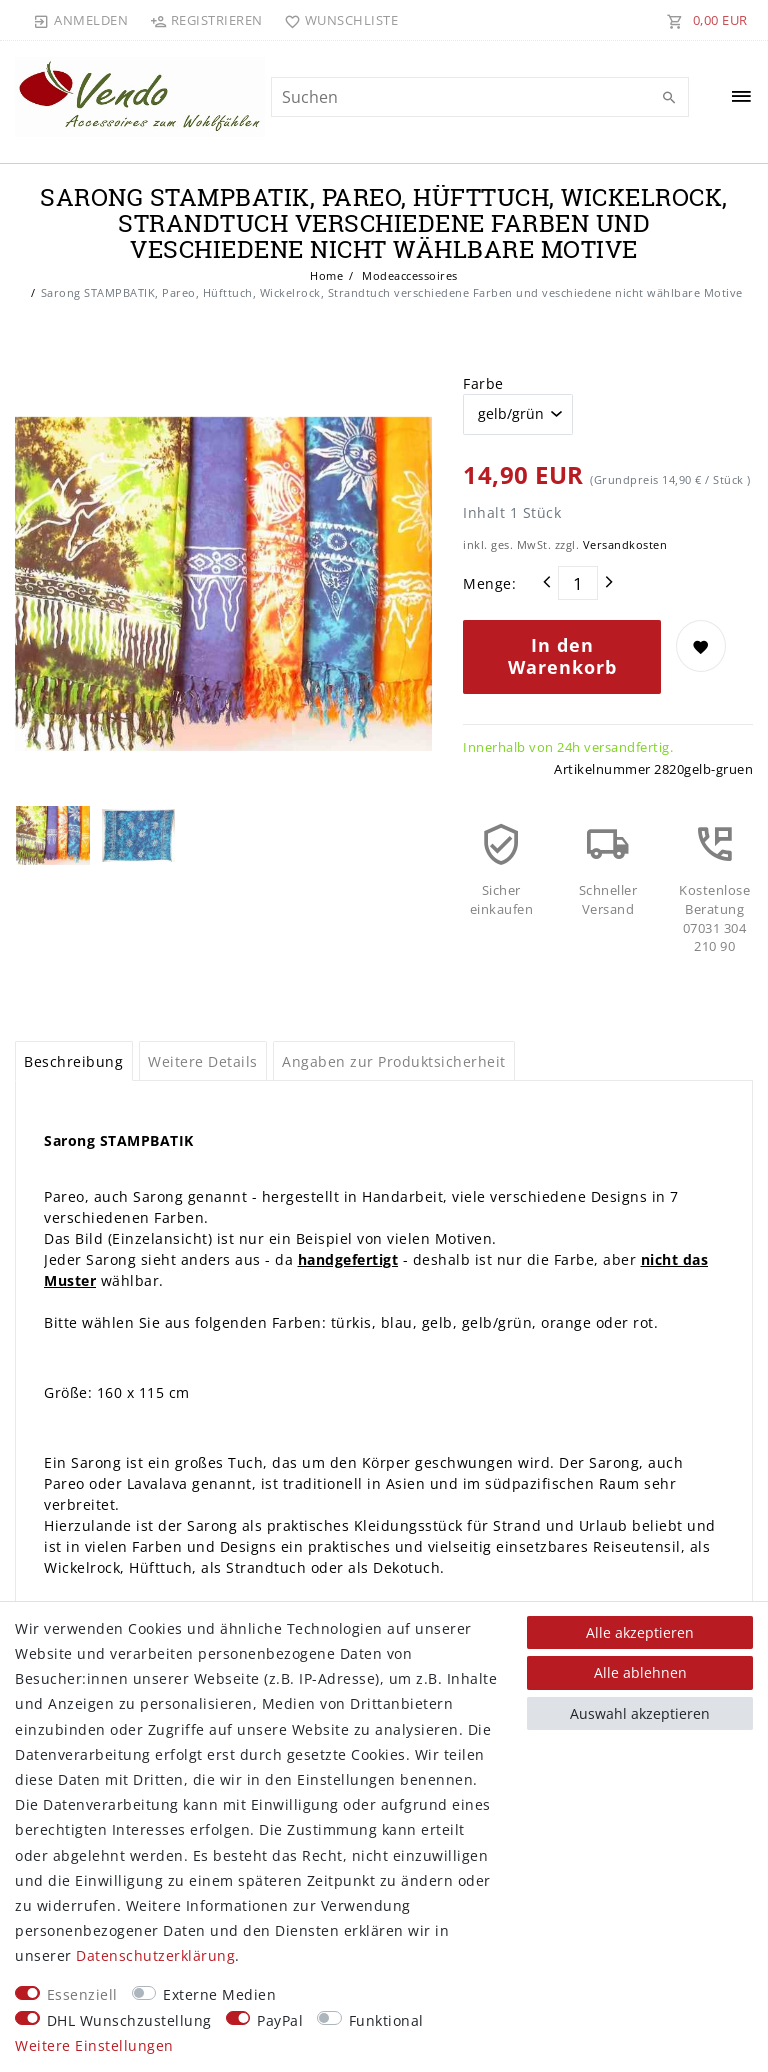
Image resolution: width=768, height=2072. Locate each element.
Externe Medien (219, 1994)
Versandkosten (625, 544)
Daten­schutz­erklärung (155, 1955)
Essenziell (82, 1994)
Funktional (386, 2020)
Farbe (483, 383)
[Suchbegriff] (480, 97)
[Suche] (669, 98)
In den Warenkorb (562, 656)
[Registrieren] (206, 20)
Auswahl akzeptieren (640, 1713)
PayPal (280, 2020)
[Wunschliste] (337, 20)
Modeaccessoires (408, 275)
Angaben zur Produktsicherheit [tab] (394, 1061)
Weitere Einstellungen (94, 2045)
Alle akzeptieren (640, 1632)
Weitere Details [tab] (203, 1061)
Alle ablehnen (640, 1672)
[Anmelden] (81, 20)
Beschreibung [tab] (73, 1061)
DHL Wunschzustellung (129, 2020)
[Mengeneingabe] (578, 583)
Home (326, 275)
